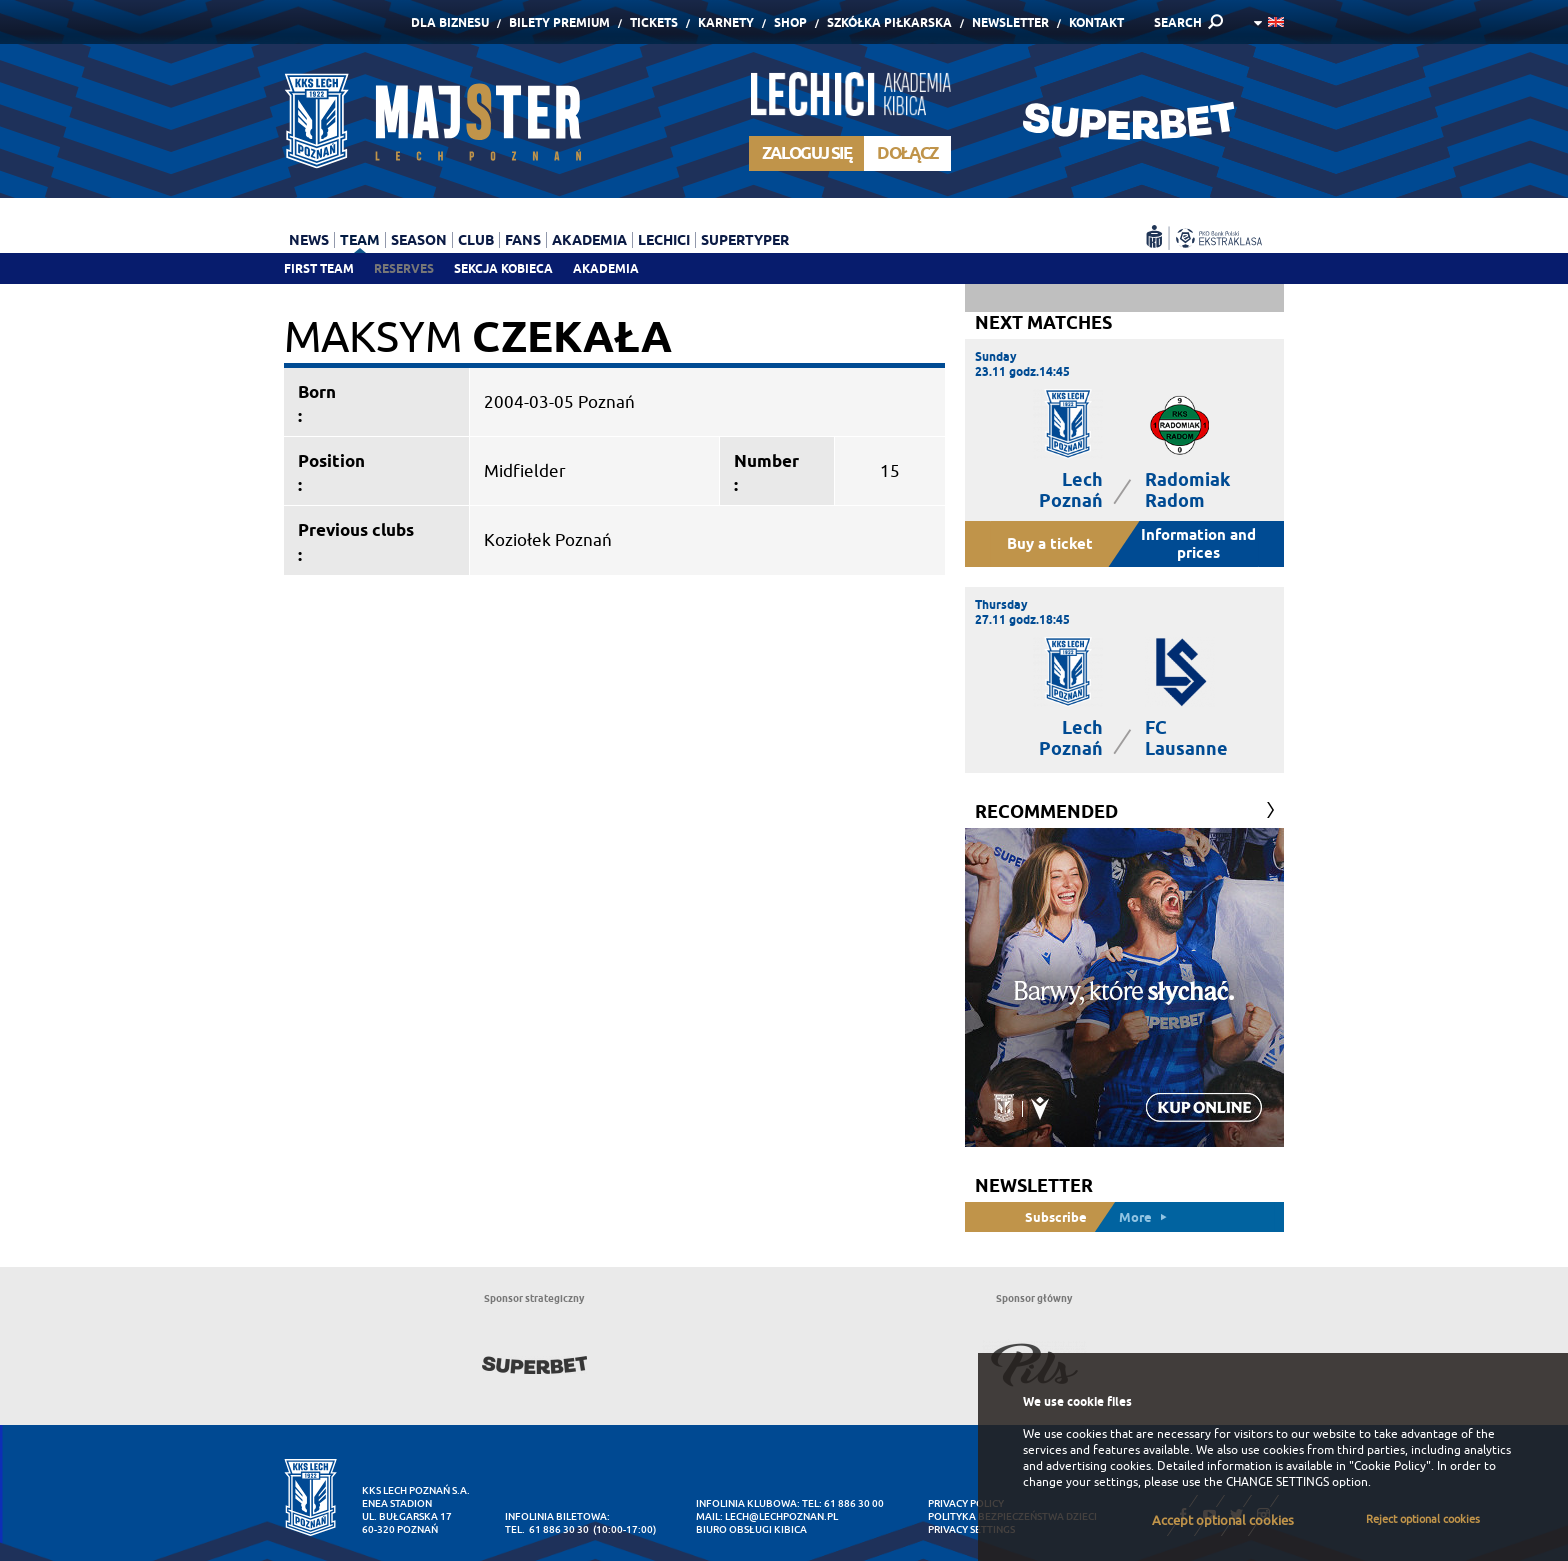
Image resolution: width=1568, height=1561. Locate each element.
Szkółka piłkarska (889, 22)
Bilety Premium (559, 22)
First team (319, 268)
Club (476, 240)
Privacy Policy (966, 1503)
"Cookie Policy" (1390, 1466)
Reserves (404, 268)
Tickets (654, 22)
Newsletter (1010, 22)
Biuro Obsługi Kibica (751, 1529)
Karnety (726, 22)
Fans (523, 240)
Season (419, 240)
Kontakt (1096, 22)
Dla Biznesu (450, 22)
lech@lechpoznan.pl (781, 1516)
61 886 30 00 (854, 1503)
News (309, 240)
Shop (790, 22)
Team (360, 240)
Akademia (606, 268)
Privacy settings (971, 1529)
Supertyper (745, 240)
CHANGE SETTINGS (1277, 1482)
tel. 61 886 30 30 (547, 1529)
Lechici (664, 240)
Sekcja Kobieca (503, 268)
